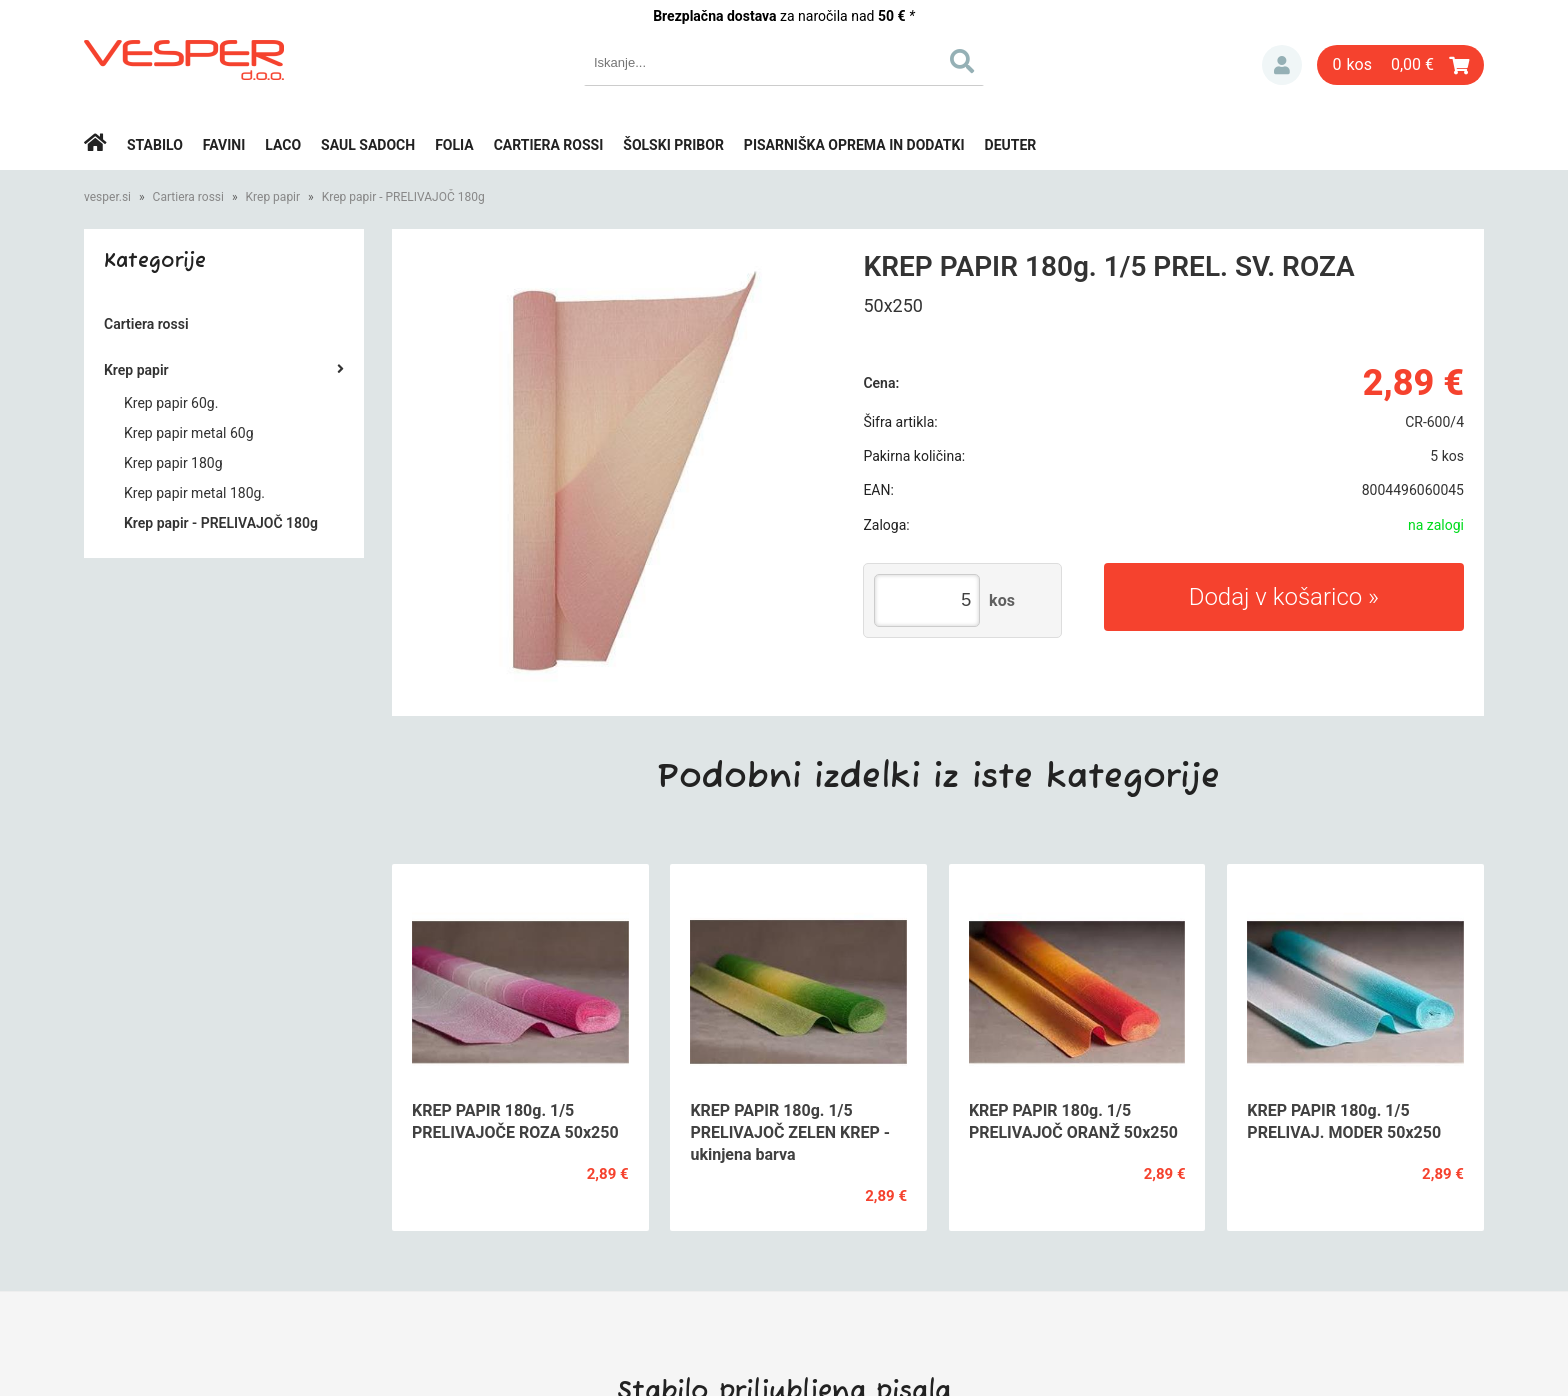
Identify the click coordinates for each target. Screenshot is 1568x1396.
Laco (283, 145)
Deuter (1011, 145)
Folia (454, 145)
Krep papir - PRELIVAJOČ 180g (403, 197)
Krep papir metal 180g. (194, 493)
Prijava (1282, 65)
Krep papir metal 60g (189, 433)
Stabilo (155, 145)
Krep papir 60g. (171, 403)
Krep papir (273, 197)
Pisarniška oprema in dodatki (854, 145)
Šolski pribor (673, 145)
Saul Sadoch (368, 145)
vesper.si (107, 197)
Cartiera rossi (549, 145)
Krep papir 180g (173, 463)
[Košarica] (1400, 65)
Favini (224, 145)
